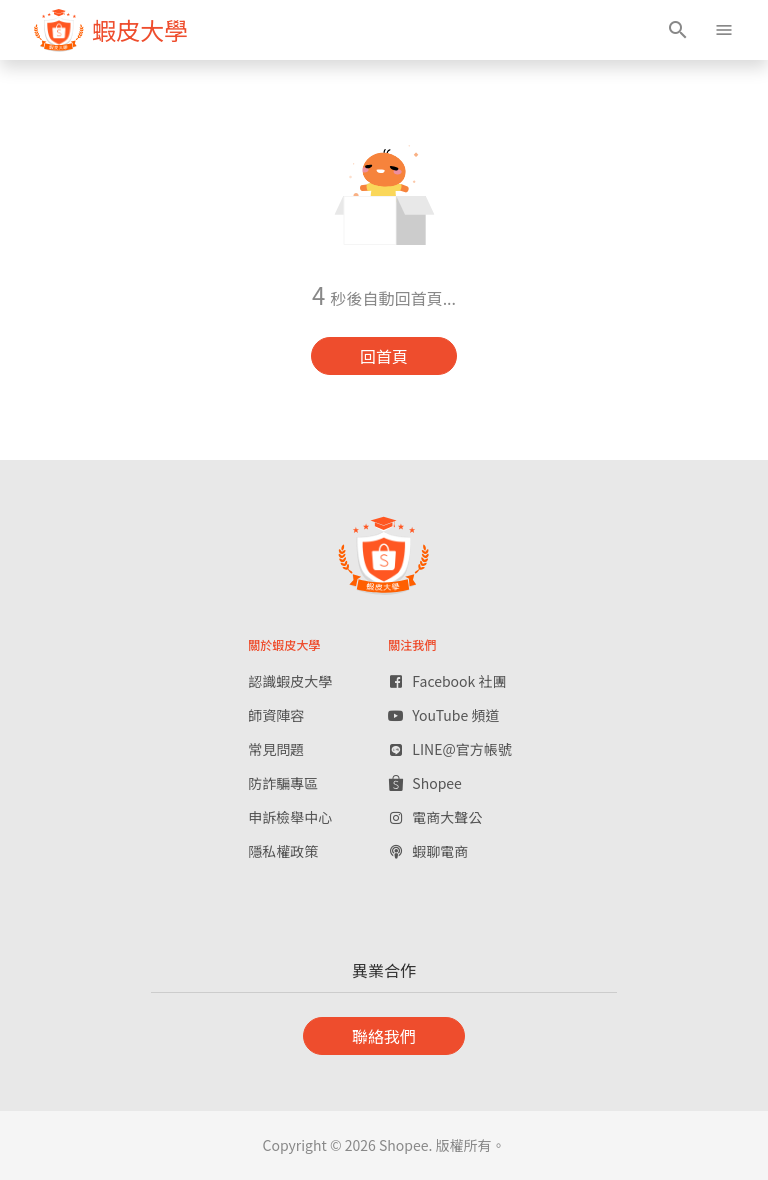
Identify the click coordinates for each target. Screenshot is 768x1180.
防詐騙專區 (283, 783)
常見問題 (276, 749)
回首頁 (384, 356)
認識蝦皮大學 (290, 681)
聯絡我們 (384, 1036)
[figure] (111, 30)
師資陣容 (276, 715)
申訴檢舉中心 (290, 817)
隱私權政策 (283, 851)
